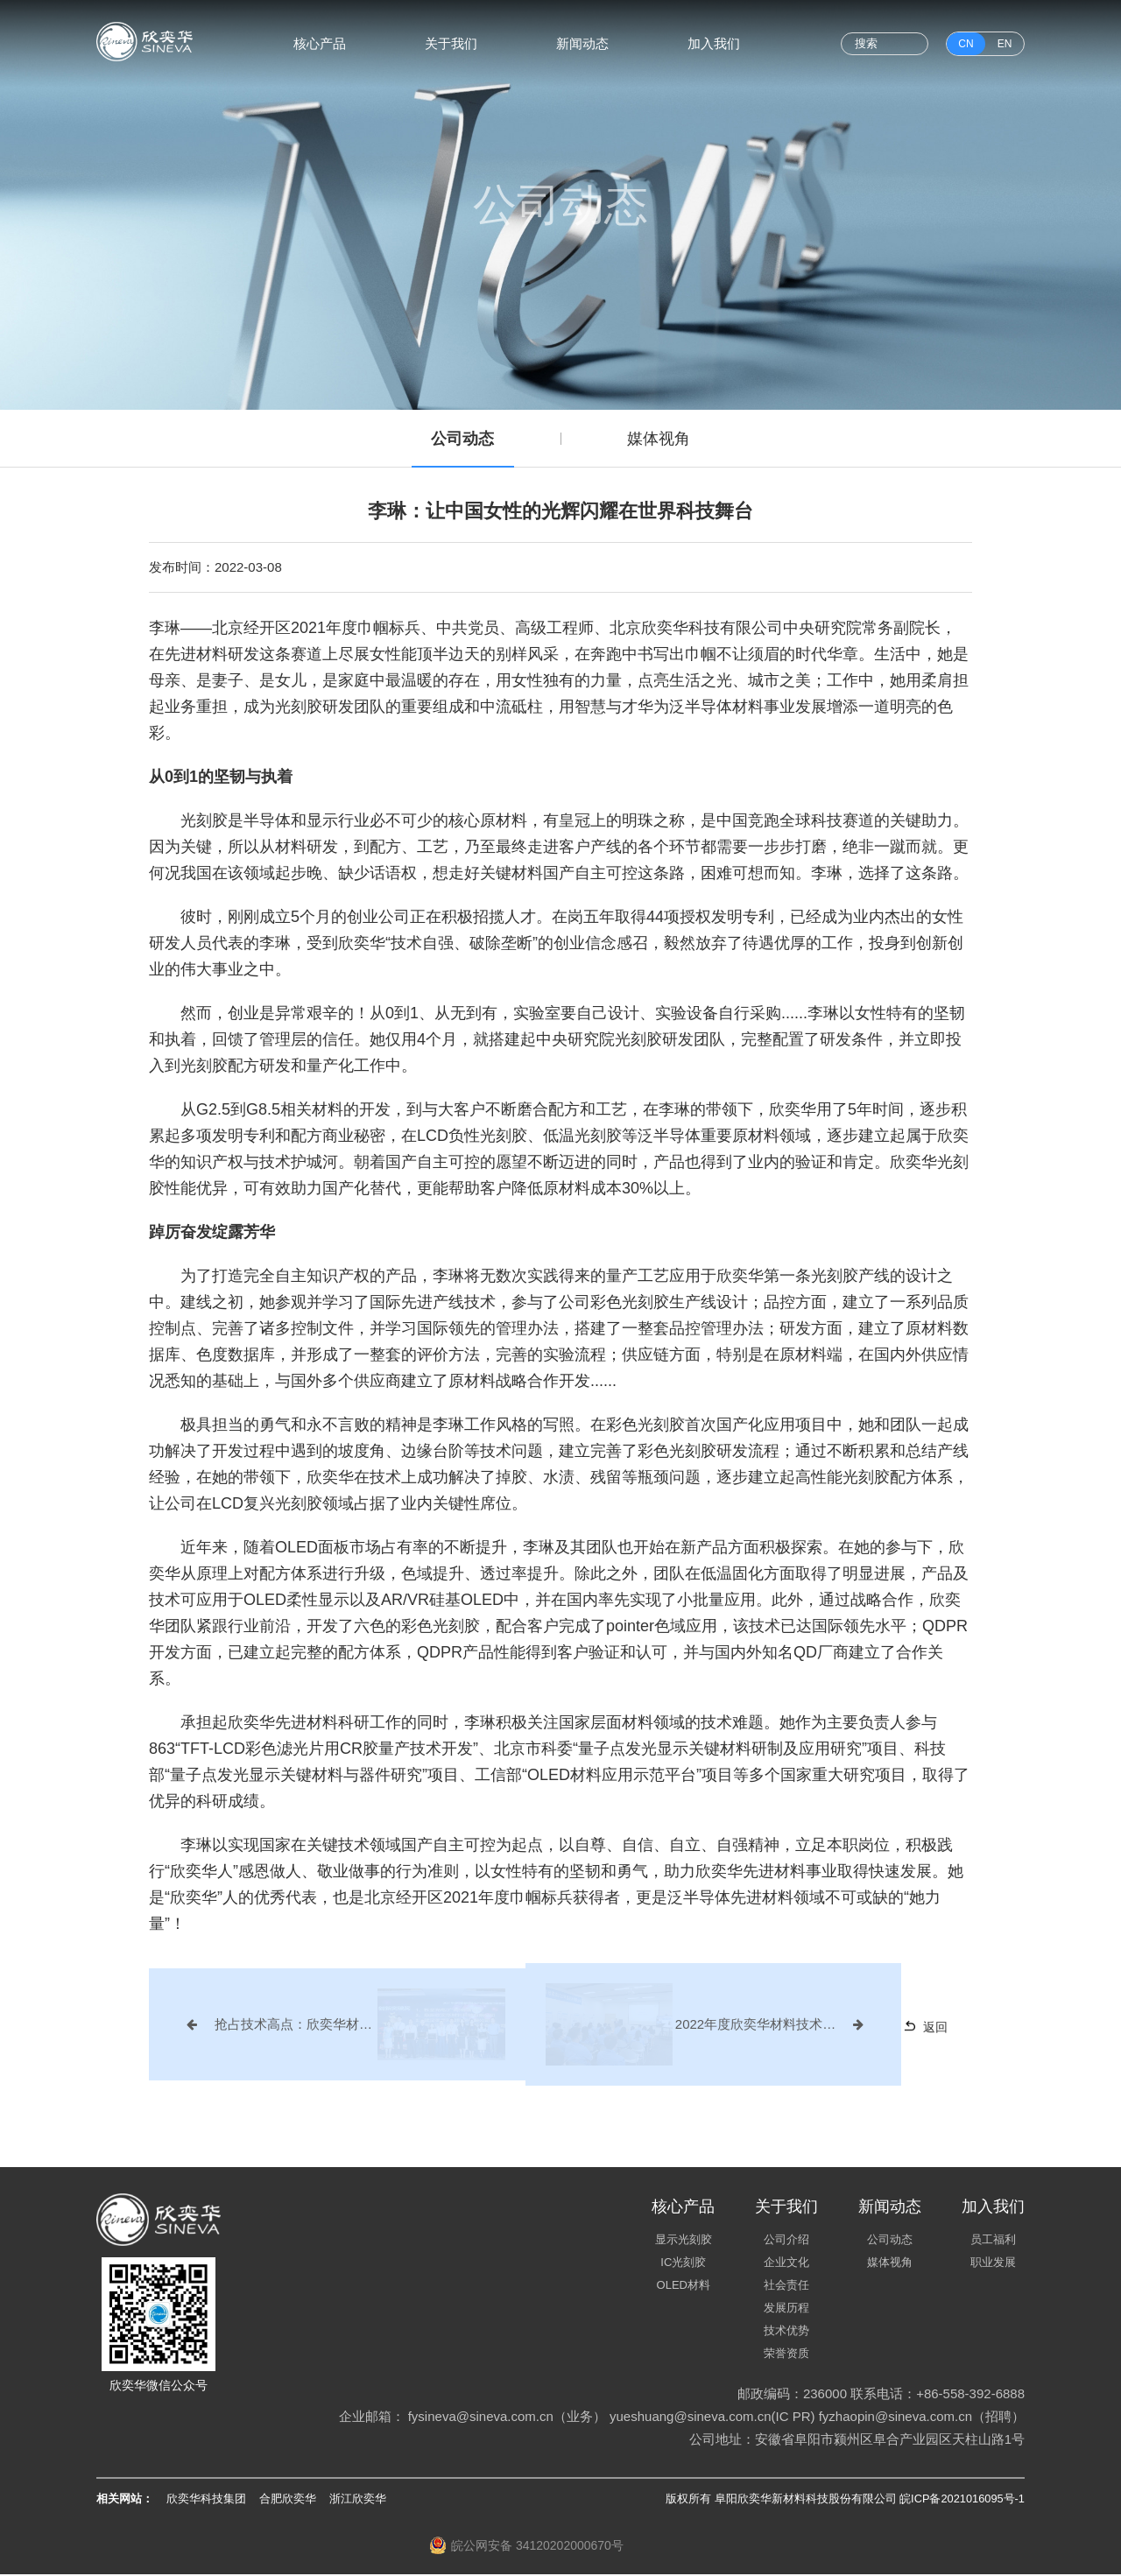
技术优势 (786, 2332)
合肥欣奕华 (287, 2500)
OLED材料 (683, 2286)
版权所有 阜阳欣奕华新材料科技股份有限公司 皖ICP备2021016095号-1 (844, 2500)
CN (965, 44)
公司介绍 (786, 2241)
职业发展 (993, 2263)
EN (1005, 44)
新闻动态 (582, 43)
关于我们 (451, 43)
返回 (908, 2028)
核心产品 (319, 43)
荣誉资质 (786, 2354)
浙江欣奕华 (357, 2500)
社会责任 (786, 2286)
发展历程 (786, 2309)
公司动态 (460, 440)
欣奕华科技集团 (206, 2500)
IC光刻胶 (683, 2263)
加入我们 (713, 43)
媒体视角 (661, 440)
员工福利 (993, 2241)
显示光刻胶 (683, 2241)
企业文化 (786, 2263)
